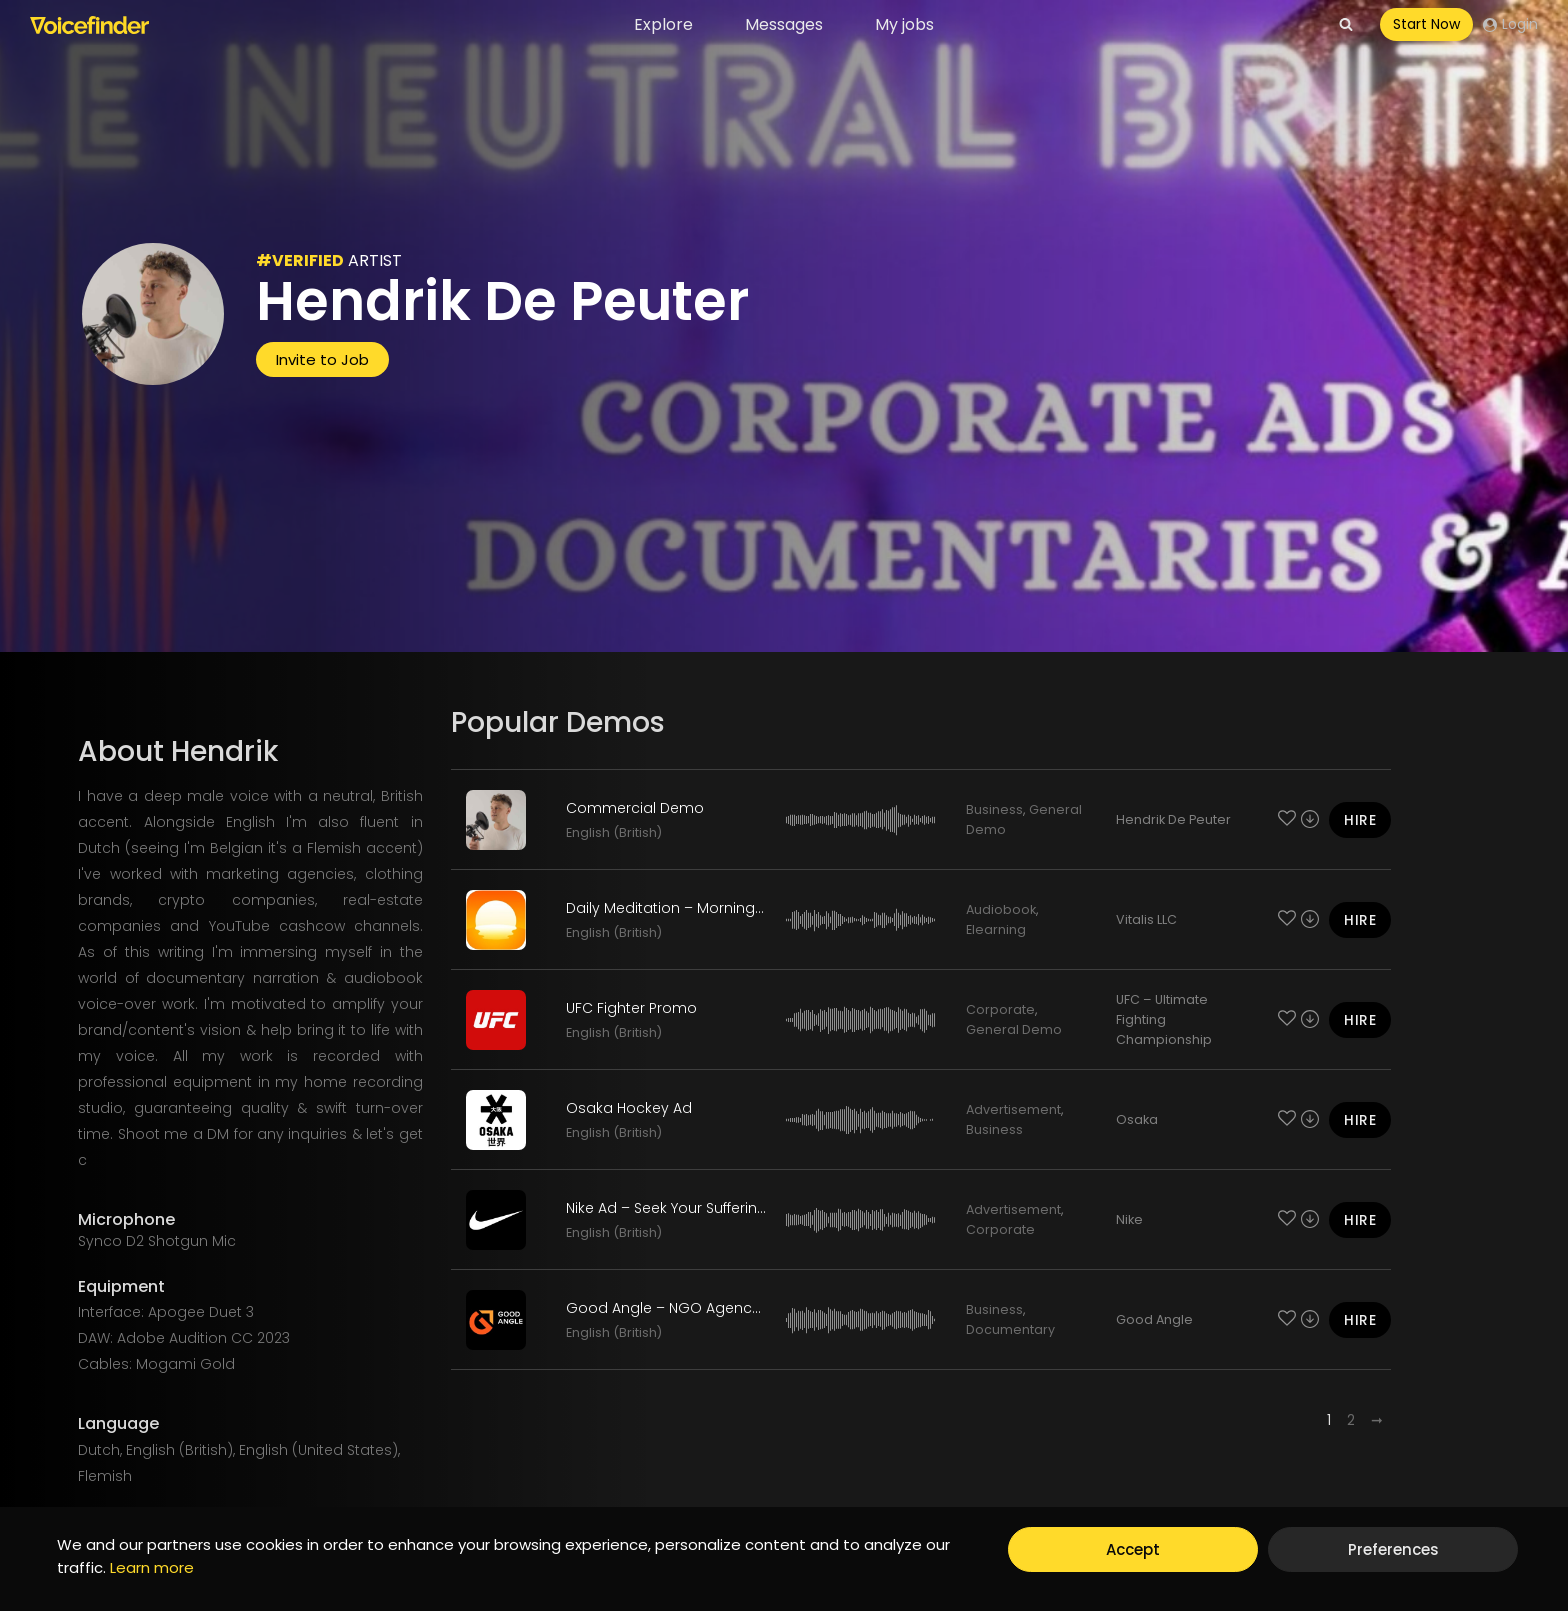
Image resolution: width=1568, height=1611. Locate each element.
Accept (1133, 1549)
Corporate (1000, 1009)
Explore (663, 24)
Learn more (152, 1567)
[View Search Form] (1346, 25)
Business (994, 809)
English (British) (614, 832)
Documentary (1010, 1329)
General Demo (1014, 1029)
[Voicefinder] (89, 25)
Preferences (1393, 1549)
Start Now (1426, 24)
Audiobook (1001, 909)
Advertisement (1013, 1109)
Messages (784, 24)
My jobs (904, 24)
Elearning (996, 929)
